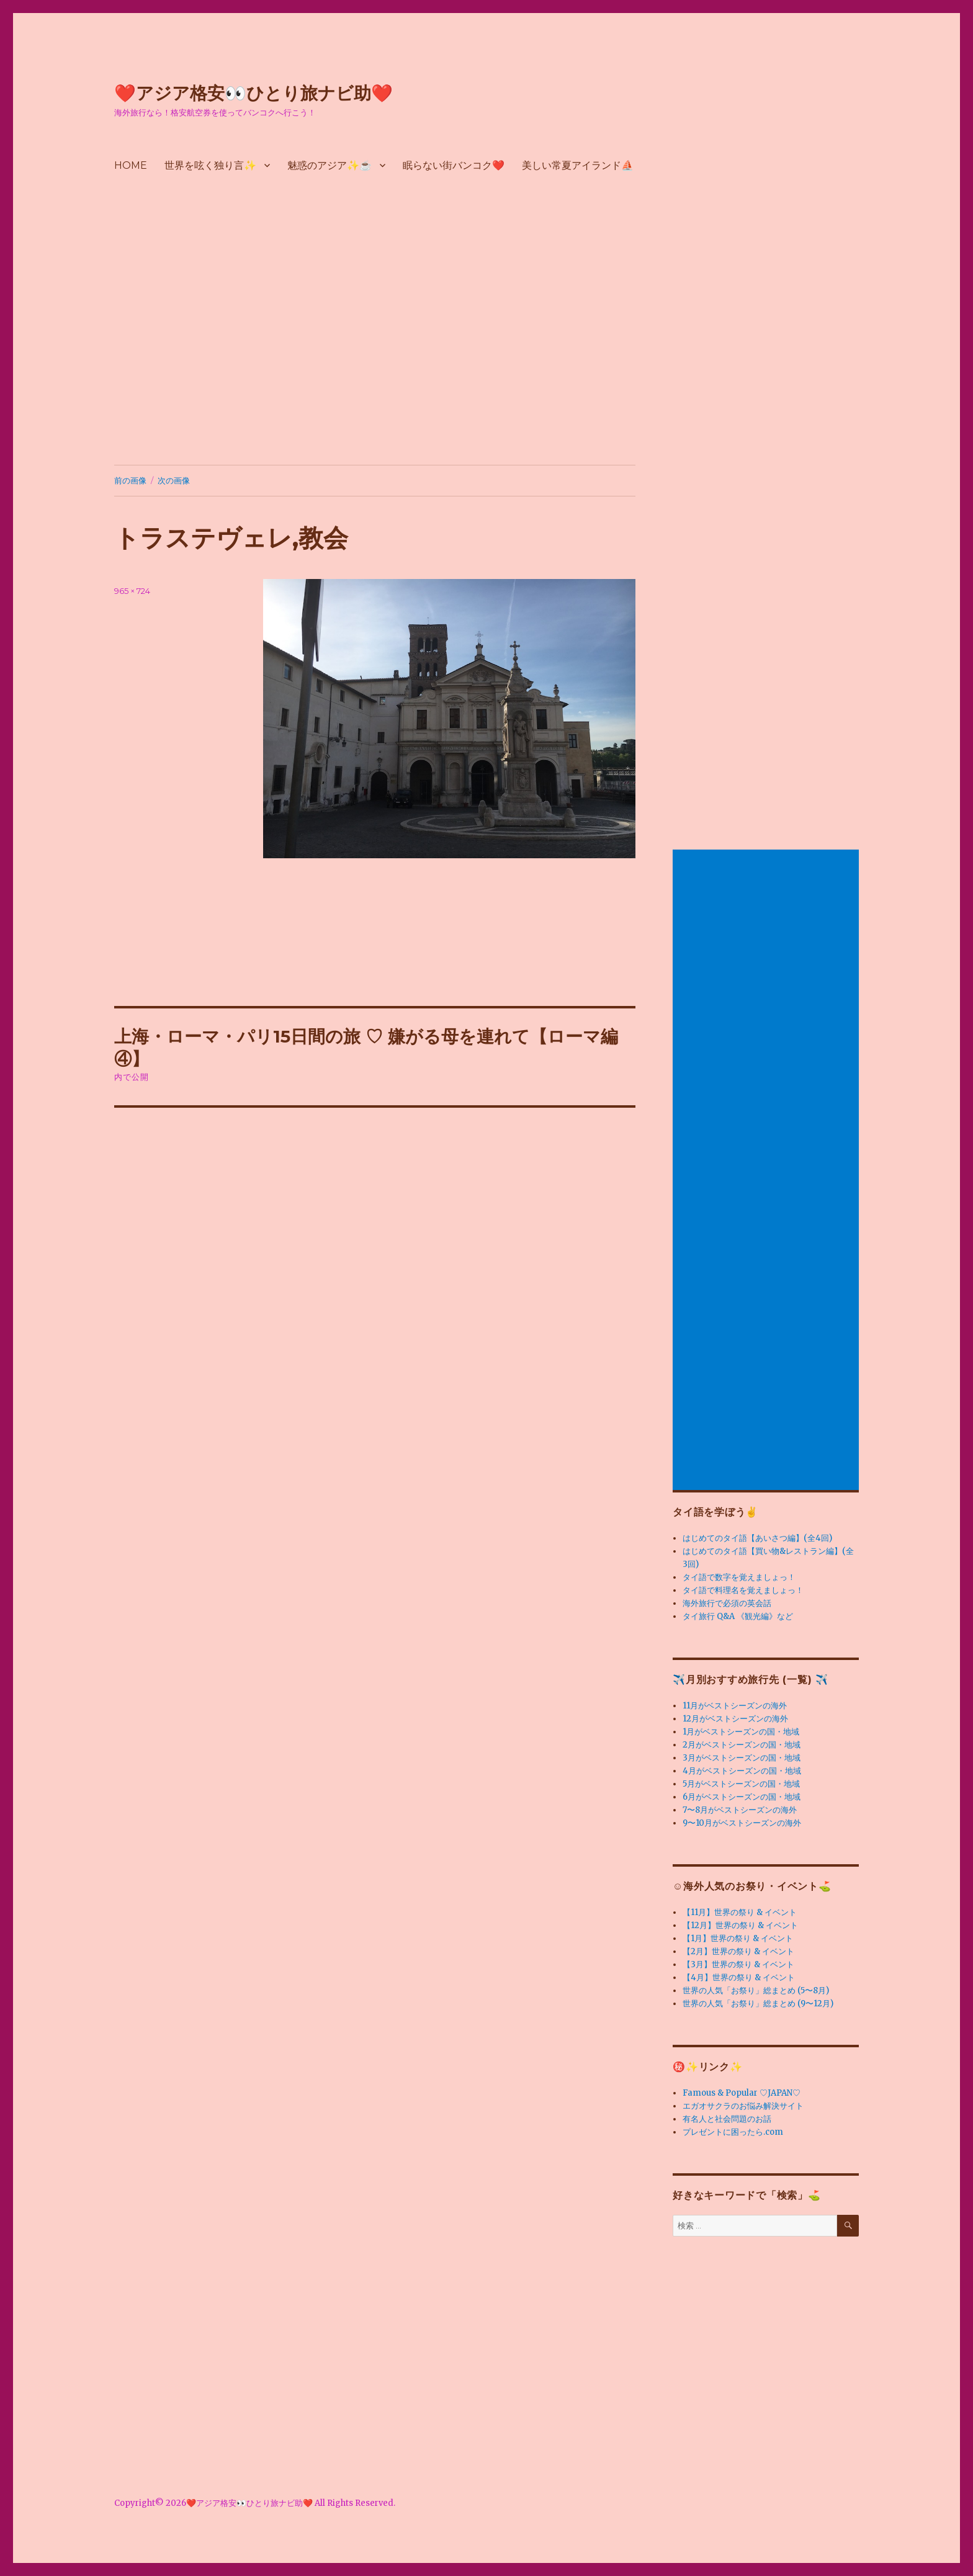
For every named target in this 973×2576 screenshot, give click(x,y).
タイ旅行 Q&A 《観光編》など (738, 1616)
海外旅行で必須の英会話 (727, 1603)
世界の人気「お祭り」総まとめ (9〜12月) (758, 2003)
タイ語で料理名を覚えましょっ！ (743, 1590)
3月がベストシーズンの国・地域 (741, 1757)
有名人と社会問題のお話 (727, 2119)
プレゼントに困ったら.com (733, 2132)
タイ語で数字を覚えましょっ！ (739, 1577)
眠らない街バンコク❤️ (453, 165)
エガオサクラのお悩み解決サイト (743, 2106)
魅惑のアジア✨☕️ (329, 165)
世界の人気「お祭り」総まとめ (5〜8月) (756, 1990)
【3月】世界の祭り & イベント (738, 1964)
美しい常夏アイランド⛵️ (578, 165)
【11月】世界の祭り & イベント (740, 1912)
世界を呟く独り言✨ (210, 165)
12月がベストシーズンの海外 (735, 1718)
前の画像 (130, 480)
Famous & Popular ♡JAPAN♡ (741, 2093)
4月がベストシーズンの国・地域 (742, 1771)
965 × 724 (132, 591)
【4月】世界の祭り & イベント (739, 1977)
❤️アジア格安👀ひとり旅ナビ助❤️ (253, 93)
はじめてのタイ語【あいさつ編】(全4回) (757, 1538)
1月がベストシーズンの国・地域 (741, 1731)
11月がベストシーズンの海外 (735, 1705)
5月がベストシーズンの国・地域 (741, 1784)
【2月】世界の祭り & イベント (738, 1951)
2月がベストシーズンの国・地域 (741, 1744)
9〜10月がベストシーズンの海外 (742, 1823)
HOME (130, 165)
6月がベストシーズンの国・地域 (741, 1797)
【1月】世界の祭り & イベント (738, 1938)
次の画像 (174, 480)
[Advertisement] (486, 342)
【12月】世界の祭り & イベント (740, 1925)
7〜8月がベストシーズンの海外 (740, 1810)
